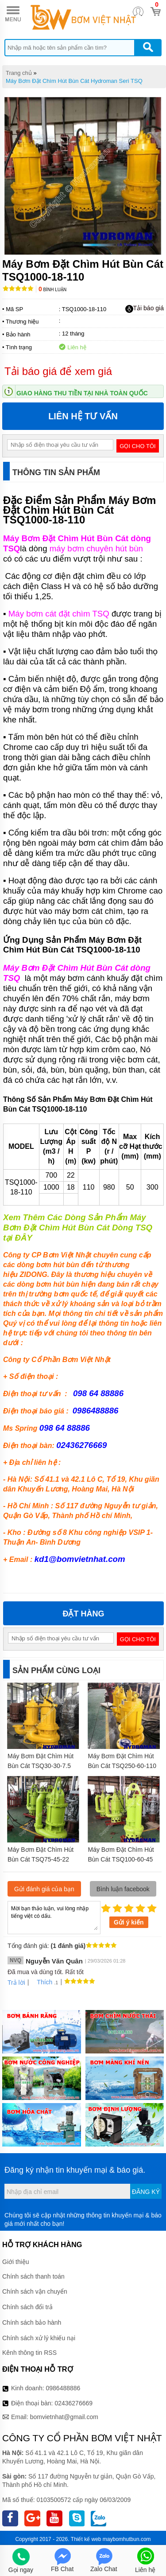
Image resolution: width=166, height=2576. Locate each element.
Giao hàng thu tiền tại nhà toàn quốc (82, 393)
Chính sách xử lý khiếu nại (38, 2338)
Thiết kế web (86, 2539)
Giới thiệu (15, 2261)
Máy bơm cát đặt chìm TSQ (58, 613)
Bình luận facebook (123, 1889)
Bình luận (52, 289)
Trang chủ (19, 73)
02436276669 (73, 2403)
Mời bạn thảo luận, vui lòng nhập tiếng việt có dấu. (54, 1917)
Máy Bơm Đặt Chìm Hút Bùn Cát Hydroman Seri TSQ (74, 81)
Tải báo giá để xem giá (58, 371)
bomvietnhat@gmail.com (64, 2416)
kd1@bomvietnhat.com (80, 1559)
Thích (41, 1982)
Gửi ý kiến (129, 1922)
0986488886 (63, 2388)
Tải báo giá (144, 308)
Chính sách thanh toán (33, 2276)
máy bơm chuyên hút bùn (96, 548)
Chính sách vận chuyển (34, 2291)
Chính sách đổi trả (27, 2307)
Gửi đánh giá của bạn (44, 1889)
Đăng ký (146, 2191)
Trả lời (16, 1982)
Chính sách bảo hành (31, 2322)
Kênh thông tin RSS (29, 2352)
